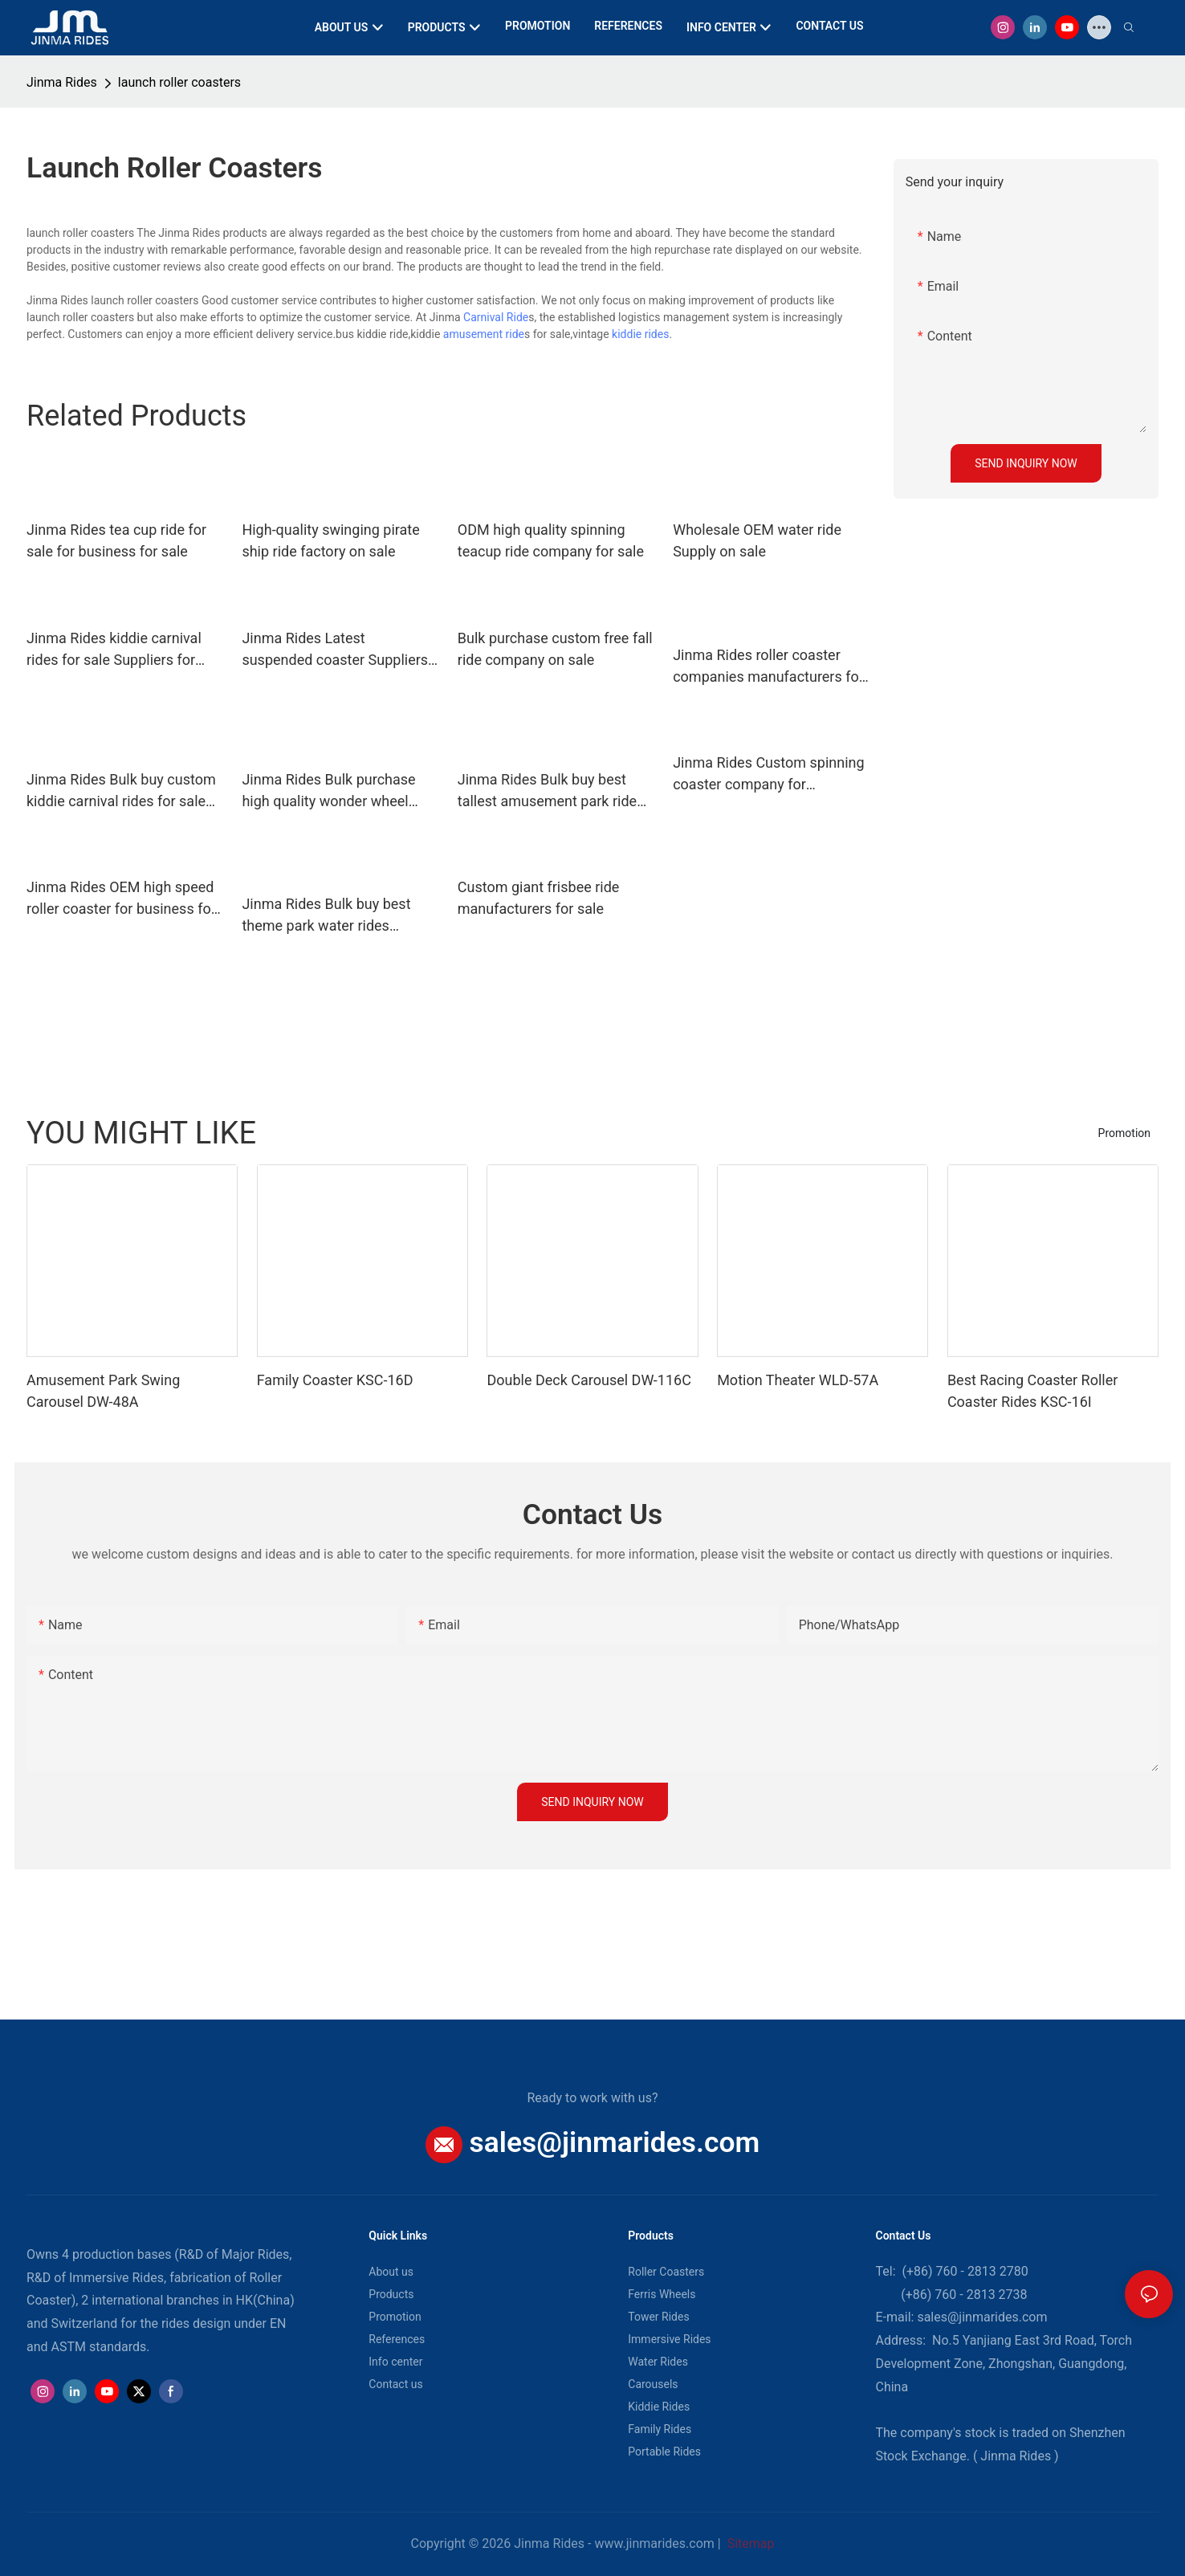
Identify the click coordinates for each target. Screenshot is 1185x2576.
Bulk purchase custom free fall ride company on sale (555, 649)
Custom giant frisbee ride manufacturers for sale (539, 897)
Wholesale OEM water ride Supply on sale (757, 540)
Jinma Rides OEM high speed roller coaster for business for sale (121, 898)
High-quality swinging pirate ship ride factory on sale (330, 540)
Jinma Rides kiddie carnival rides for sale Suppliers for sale (114, 650)
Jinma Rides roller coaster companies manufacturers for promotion (768, 666)
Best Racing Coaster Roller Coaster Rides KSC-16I (1032, 1391)
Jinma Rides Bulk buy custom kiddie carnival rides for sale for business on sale (121, 791)
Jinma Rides (61, 82)
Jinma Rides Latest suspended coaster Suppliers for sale (335, 650)
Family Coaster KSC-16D (335, 1380)
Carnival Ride (495, 317)
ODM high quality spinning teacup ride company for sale (551, 540)
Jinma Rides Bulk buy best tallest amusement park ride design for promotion (547, 791)
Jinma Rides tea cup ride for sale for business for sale (116, 540)
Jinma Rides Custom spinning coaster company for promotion (768, 774)
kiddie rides (640, 334)
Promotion (1124, 1133)
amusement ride (483, 334)
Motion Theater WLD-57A (797, 1380)
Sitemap (749, 2543)
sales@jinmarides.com (615, 2142)
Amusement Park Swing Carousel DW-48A (103, 1391)
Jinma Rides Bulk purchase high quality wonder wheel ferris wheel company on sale (335, 791)
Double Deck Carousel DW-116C (588, 1380)
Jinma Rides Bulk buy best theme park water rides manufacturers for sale (326, 915)
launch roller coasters (179, 82)
